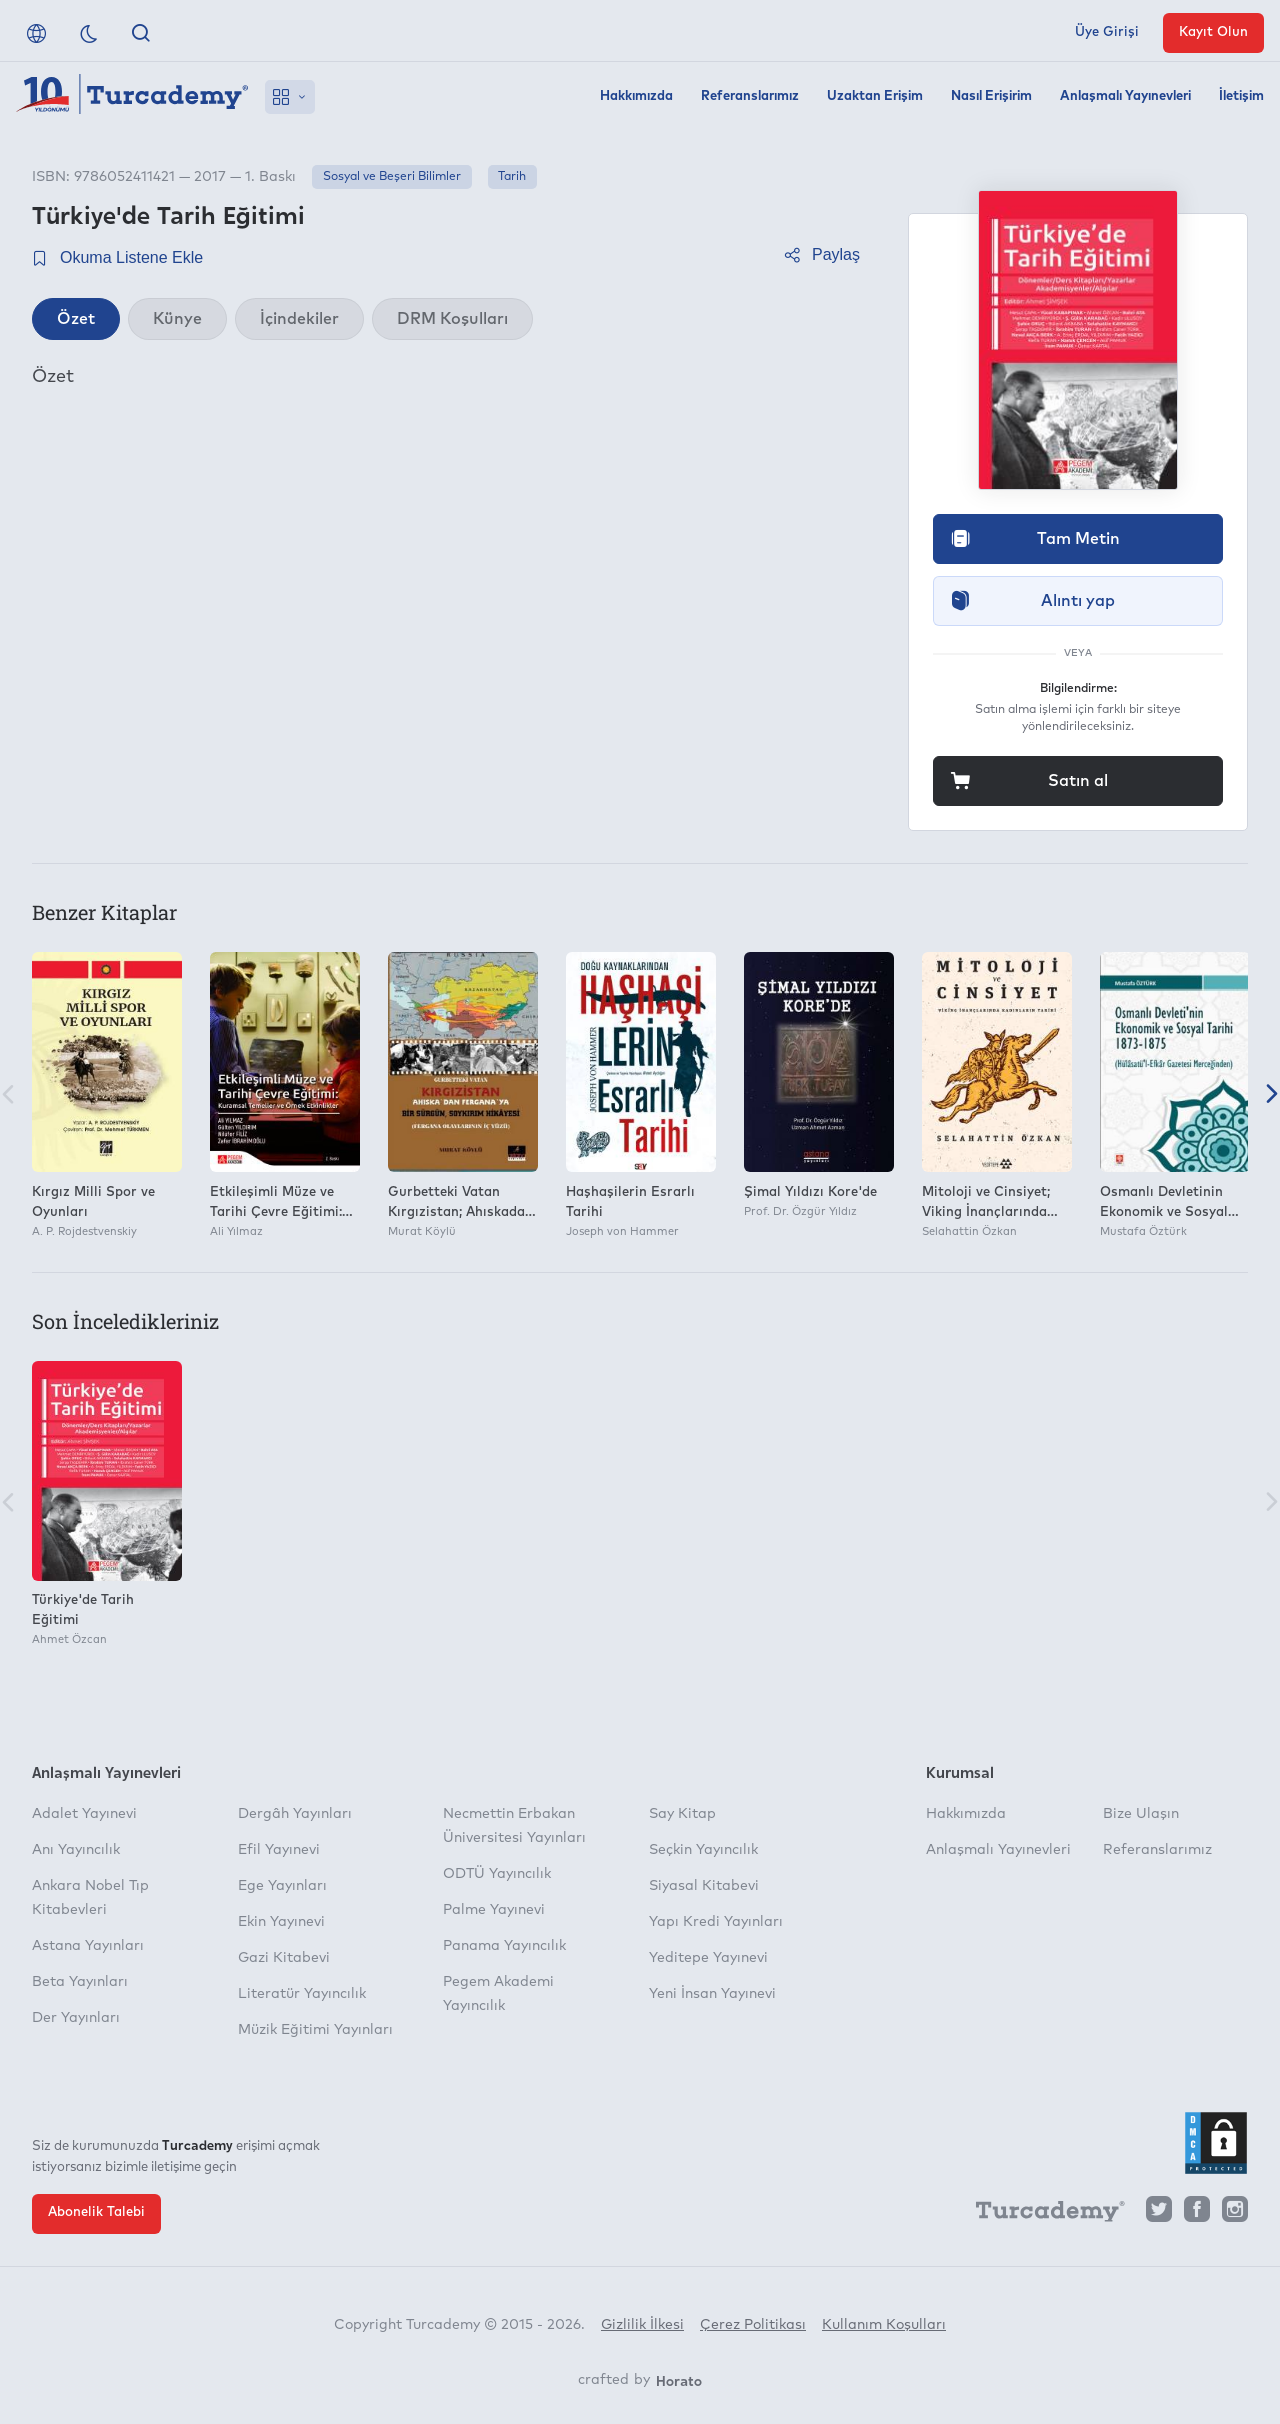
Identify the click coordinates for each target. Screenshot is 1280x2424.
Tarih (512, 177)
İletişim (1241, 96)
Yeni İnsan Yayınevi (712, 1994)
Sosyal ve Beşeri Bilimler (392, 177)
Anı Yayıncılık (76, 1850)
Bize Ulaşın (1141, 1814)
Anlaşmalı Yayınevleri (1125, 96)
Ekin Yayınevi (281, 1922)
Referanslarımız (750, 96)
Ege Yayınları (282, 1886)
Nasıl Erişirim (991, 96)
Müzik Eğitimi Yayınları (315, 2030)
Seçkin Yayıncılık (703, 1850)
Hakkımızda (636, 96)
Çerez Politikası (753, 2325)
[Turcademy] (1041, 2214)
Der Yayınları (76, 2018)
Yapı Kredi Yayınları (716, 1922)
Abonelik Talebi (96, 2212)
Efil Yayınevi (279, 1850)
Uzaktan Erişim (875, 96)
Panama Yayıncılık (504, 1946)
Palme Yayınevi (494, 1910)
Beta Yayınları (80, 1982)
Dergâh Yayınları (295, 1814)
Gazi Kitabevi (284, 1958)
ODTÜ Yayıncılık (497, 1874)
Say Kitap (682, 1814)
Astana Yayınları (88, 1946)
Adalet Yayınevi (84, 1814)
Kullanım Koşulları (884, 2325)
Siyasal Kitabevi (704, 1886)
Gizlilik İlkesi (642, 2325)
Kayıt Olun (1213, 32)
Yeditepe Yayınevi (708, 1958)
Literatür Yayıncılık (302, 1994)
